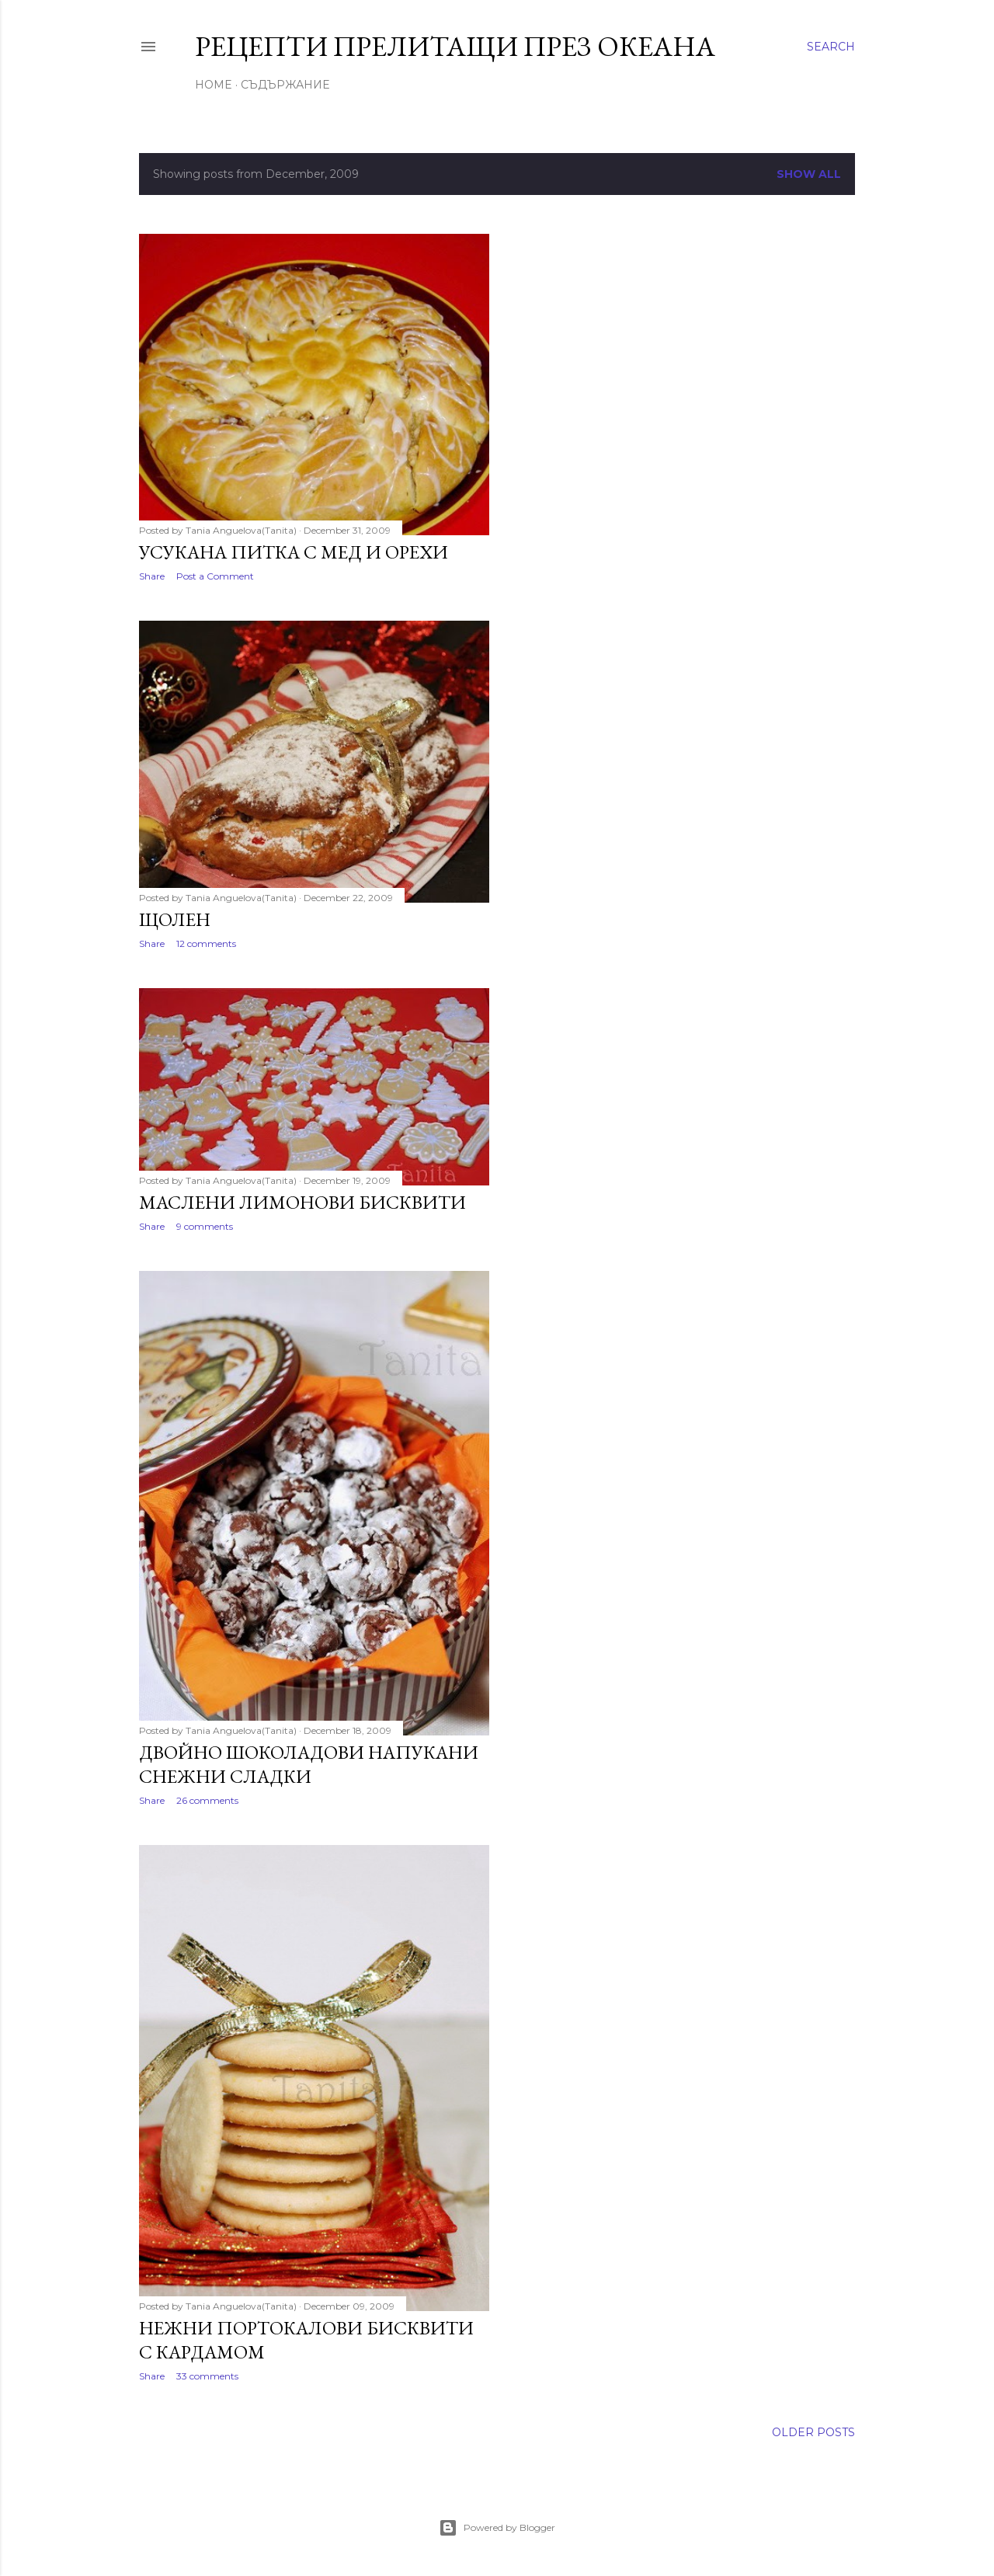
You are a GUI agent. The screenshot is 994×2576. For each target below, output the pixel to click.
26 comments (207, 1800)
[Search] (831, 46)
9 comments (204, 1226)
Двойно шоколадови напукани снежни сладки (308, 1764)
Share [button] (152, 576)
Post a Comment (215, 576)
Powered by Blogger (497, 2528)
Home (213, 85)
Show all (809, 174)
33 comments (207, 2376)
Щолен (174, 919)
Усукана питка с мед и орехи (293, 552)
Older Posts (813, 2432)
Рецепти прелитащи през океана (455, 46)
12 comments (206, 943)
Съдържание (285, 85)
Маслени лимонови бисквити (302, 1202)
